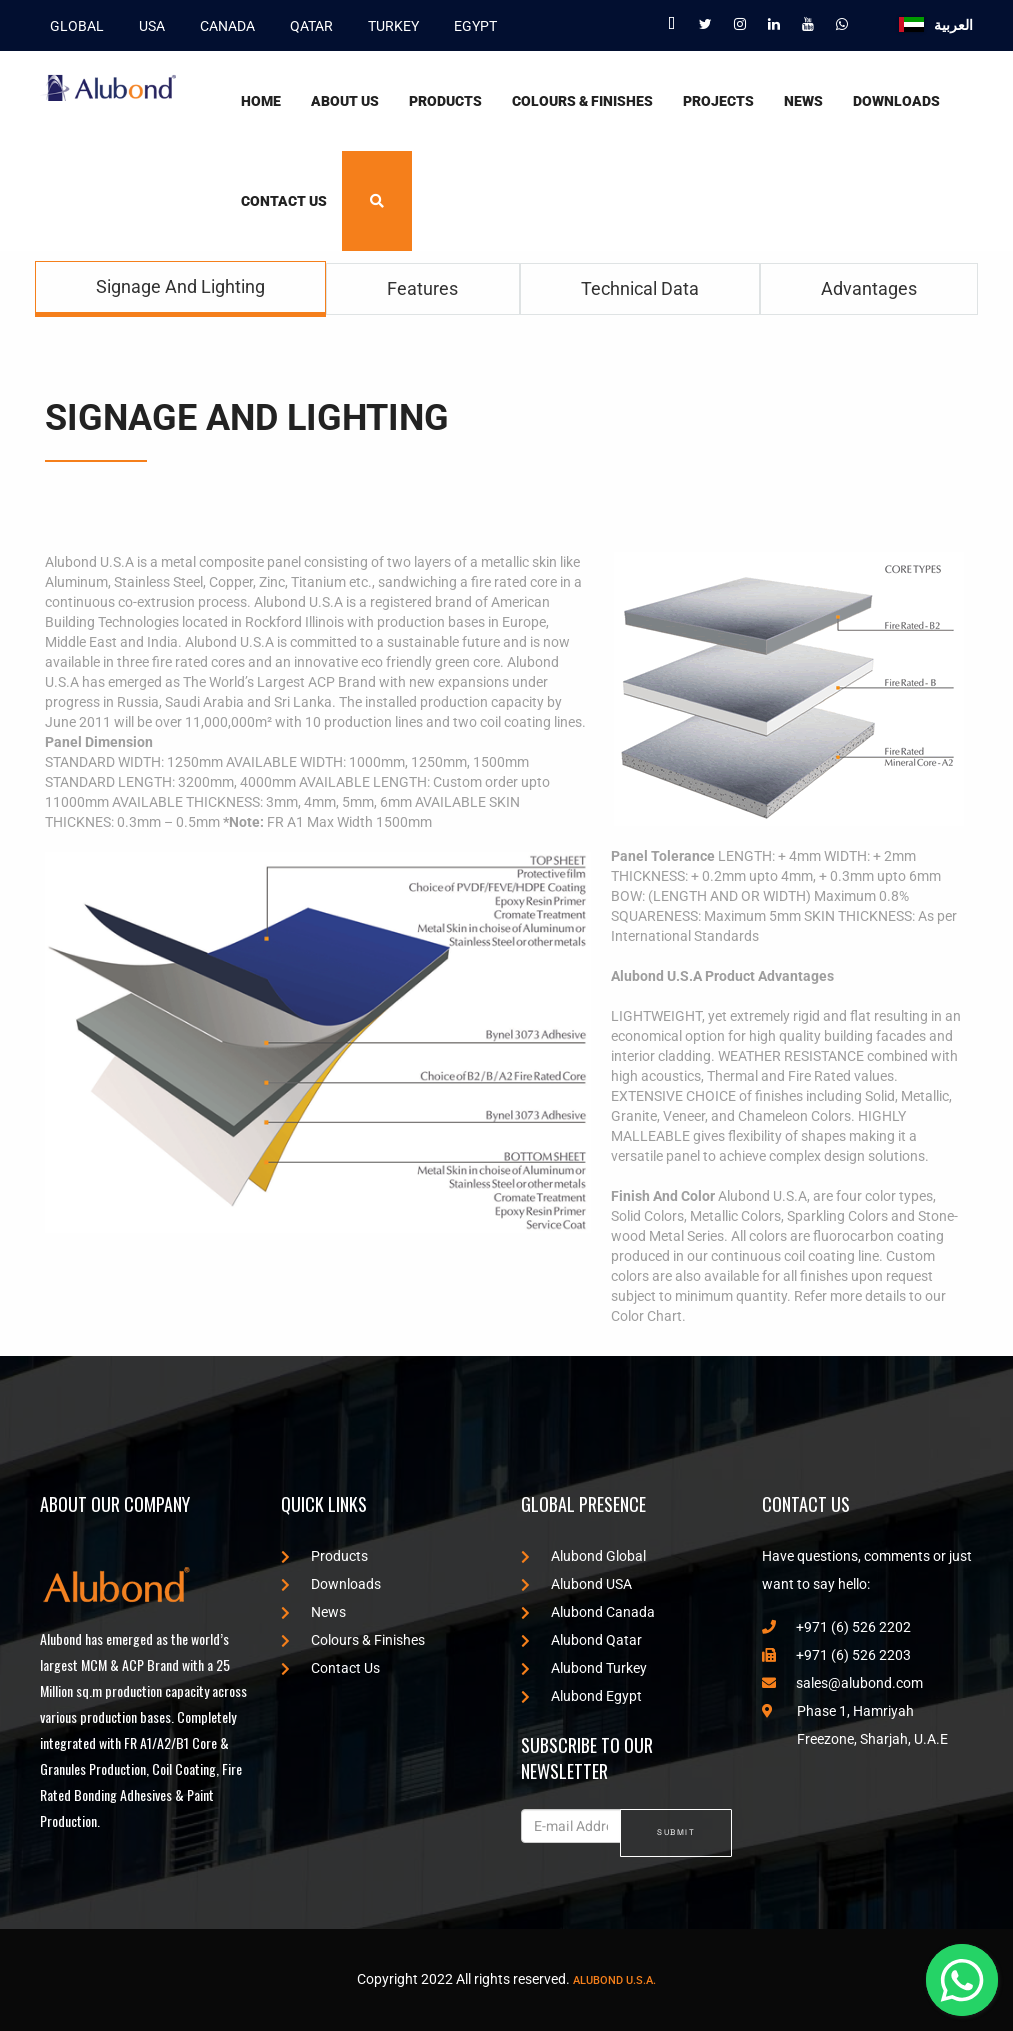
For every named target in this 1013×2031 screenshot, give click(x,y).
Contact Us (284, 201)
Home (261, 101)
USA (147, 24)
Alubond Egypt (581, 1696)
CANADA (222, 24)
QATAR (306, 24)
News (803, 101)
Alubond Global (583, 1556)
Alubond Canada (588, 1612)
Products (445, 101)
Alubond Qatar (581, 1640)
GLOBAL (72, 24)
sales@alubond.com (842, 1683)
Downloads (896, 101)
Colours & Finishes (582, 101)
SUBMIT (676, 1832)
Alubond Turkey (584, 1668)
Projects (718, 101)
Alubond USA (576, 1584)
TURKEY (388, 24)
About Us (345, 101)
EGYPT (470, 24)
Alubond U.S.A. (614, 1980)
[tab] (180, 289)
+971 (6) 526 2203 (836, 1655)
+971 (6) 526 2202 (836, 1627)
